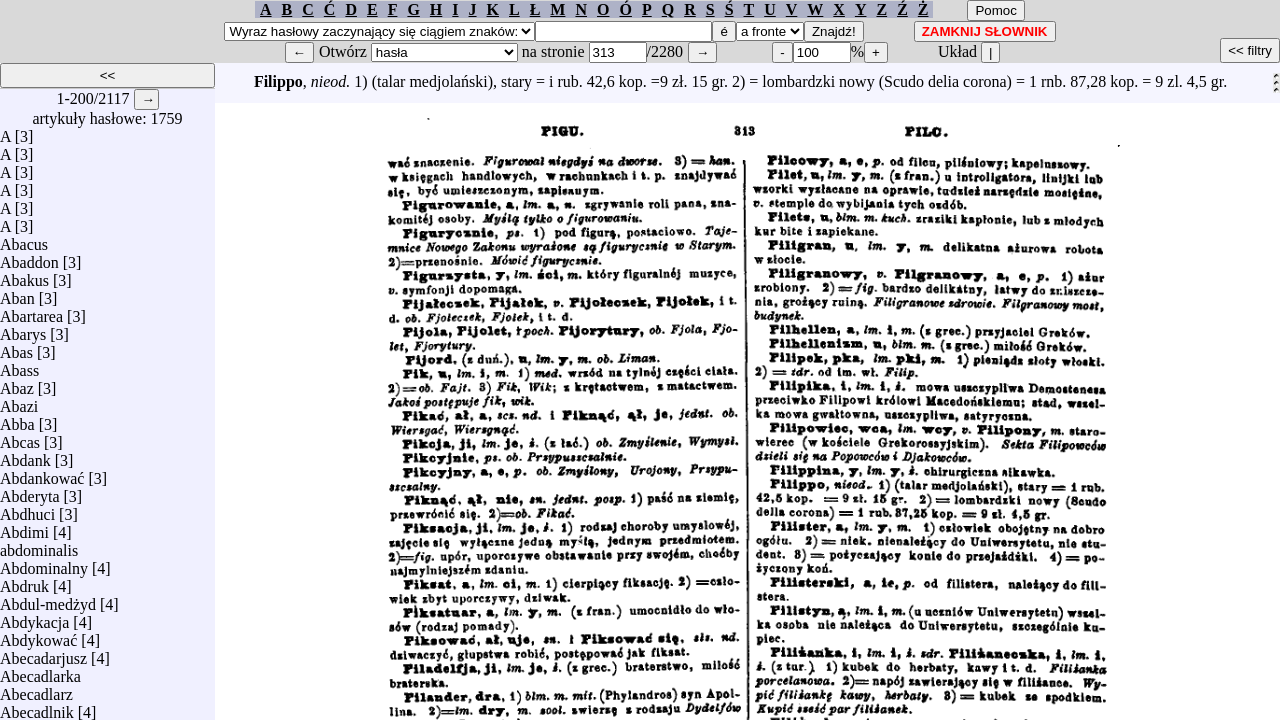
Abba (17, 419)
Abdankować (42, 473)
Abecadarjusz (43, 653)
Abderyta (30, 491)
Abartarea (31, 311)
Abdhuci (27, 509)
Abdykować (38, 635)
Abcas (20, 437)
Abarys (23, 329)
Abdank (25, 455)
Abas (16, 347)
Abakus (24, 275)
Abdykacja (34, 617)
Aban (17, 293)
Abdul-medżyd (48, 599)
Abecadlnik (37, 707)
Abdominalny (44, 563)
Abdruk (24, 581)
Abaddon (29, 257)
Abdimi (24, 527)
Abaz (17, 383)
